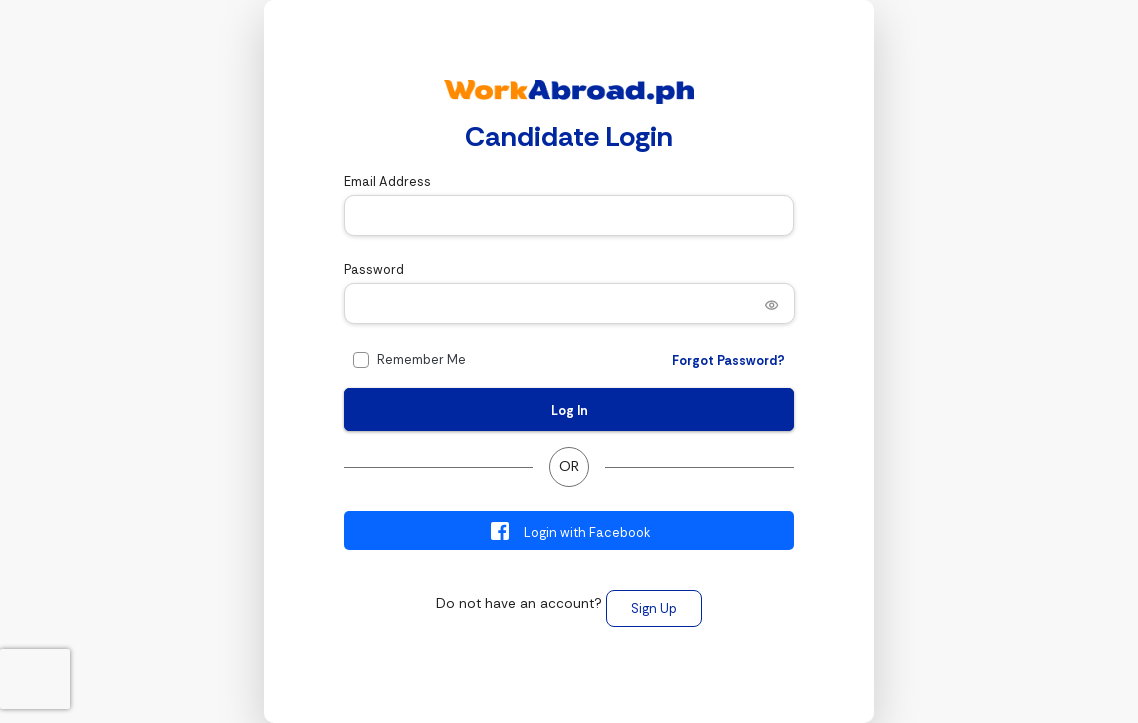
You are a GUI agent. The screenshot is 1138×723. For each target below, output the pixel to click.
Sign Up (654, 608)
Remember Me (421, 359)
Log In (569, 410)
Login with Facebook (569, 531)
